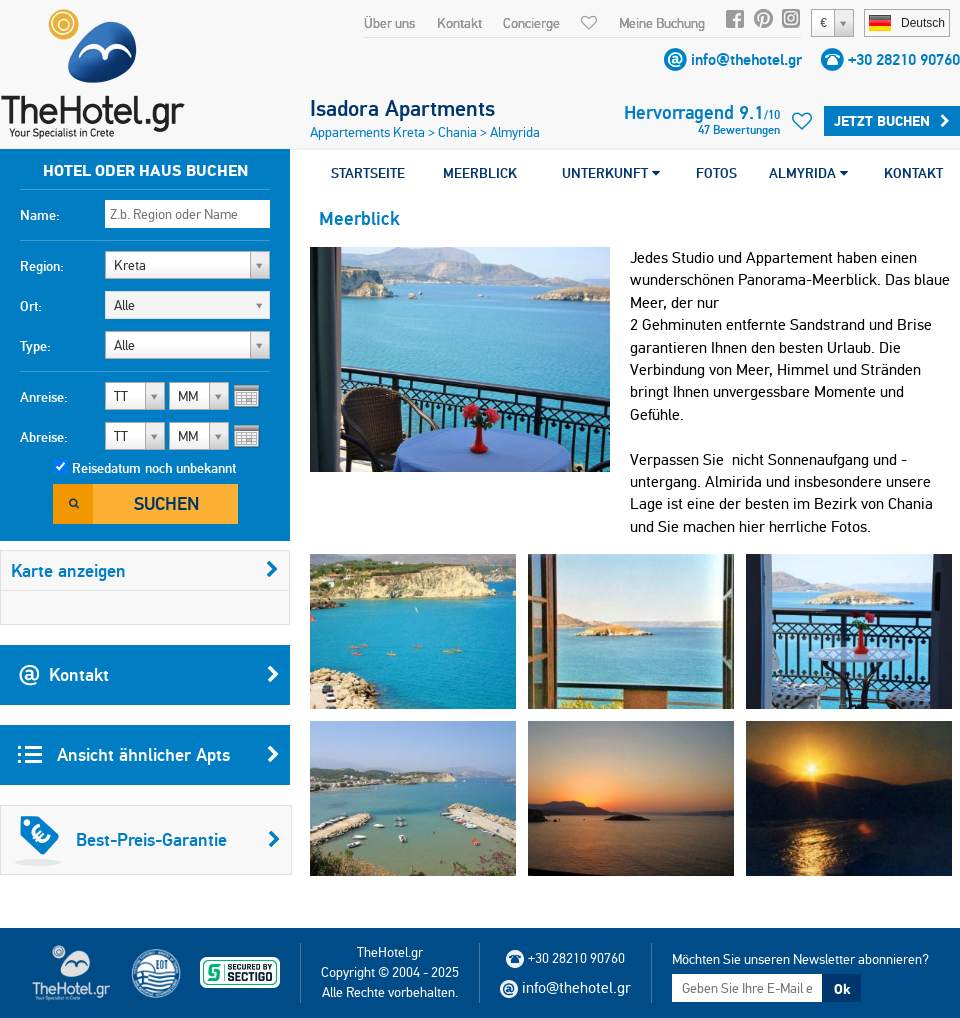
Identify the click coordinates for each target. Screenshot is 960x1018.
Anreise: (44, 397)
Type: (35, 346)
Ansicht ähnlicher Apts (149, 755)
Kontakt (459, 23)
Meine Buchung (662, 23)
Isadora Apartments (402, 108)
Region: (42, 266)
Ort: (31, 306)
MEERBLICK (480, 173)
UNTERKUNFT (611, 173)
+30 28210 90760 (904, 59)
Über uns (389, 23)
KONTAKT (913, 173)
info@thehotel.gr (746, 59)
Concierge (531, 23)
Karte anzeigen (145, 570)
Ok (842, 989)
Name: (40, 215)
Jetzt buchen (892, 121)
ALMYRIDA (808, 173)
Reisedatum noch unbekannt (154, 468)
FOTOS (716, 173)
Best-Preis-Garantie (148, 840)
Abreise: (44, 437)
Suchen (166, 503)
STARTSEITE (368, 173)
